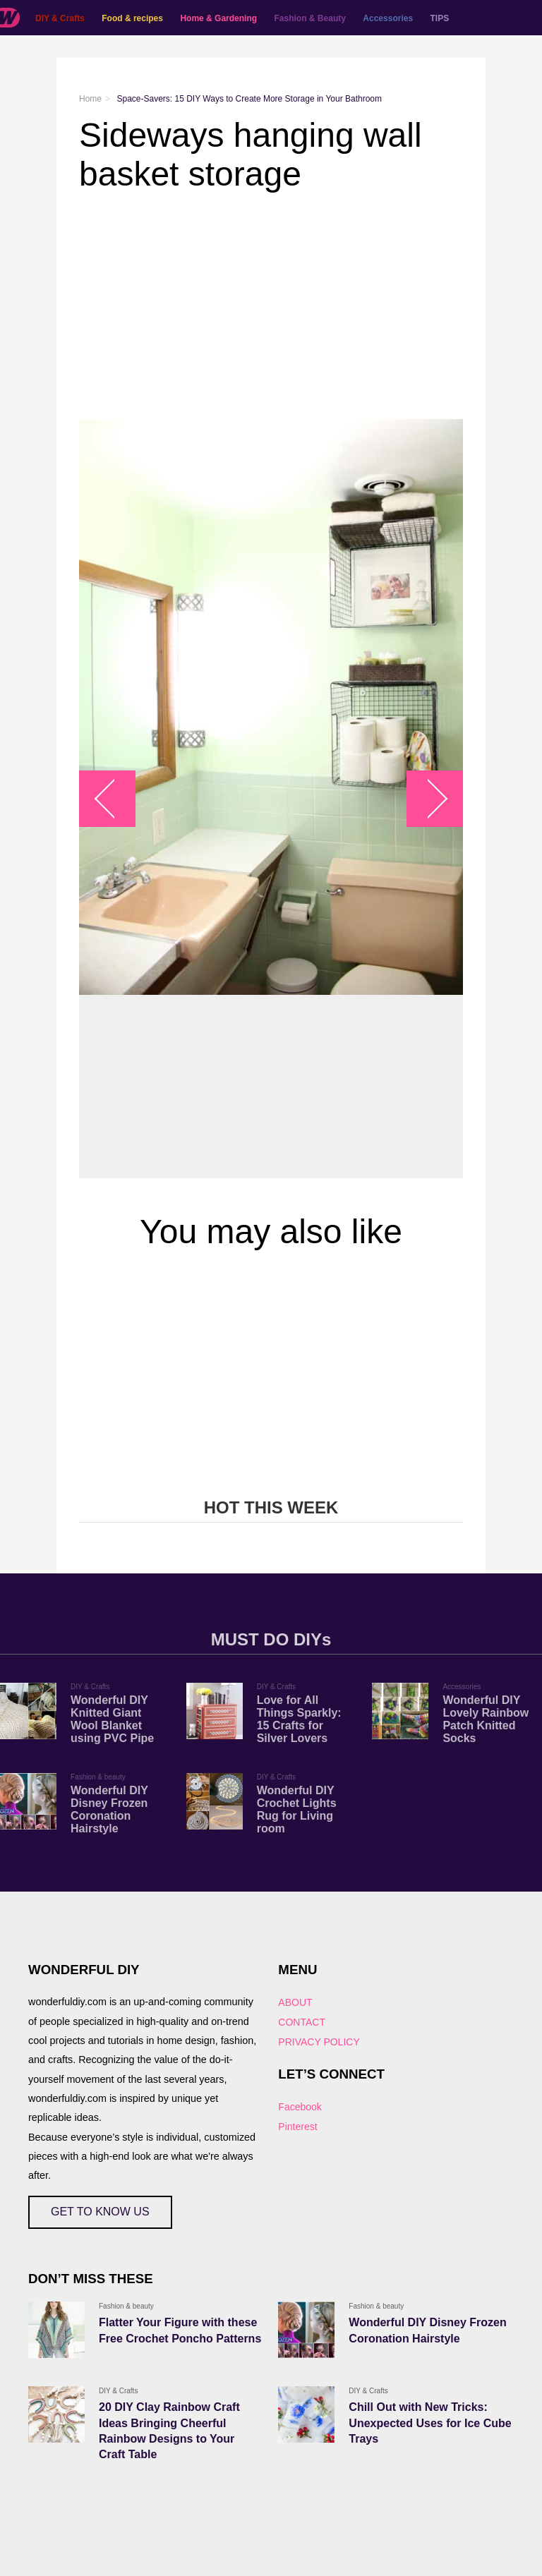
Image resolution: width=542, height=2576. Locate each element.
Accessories (388, 18)
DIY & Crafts (60, 18)
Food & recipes (132, 18)
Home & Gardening (218, 18)
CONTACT (301, 2022)
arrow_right (428, 799)
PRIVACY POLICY (318, 2042)
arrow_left (115, 799)
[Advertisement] (271, 306)
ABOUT (295, 2002)
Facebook (299, 2106)
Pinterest (297, 2126)
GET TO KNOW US (100, 2212)
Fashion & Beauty (310, 18)
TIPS (440, 18)
